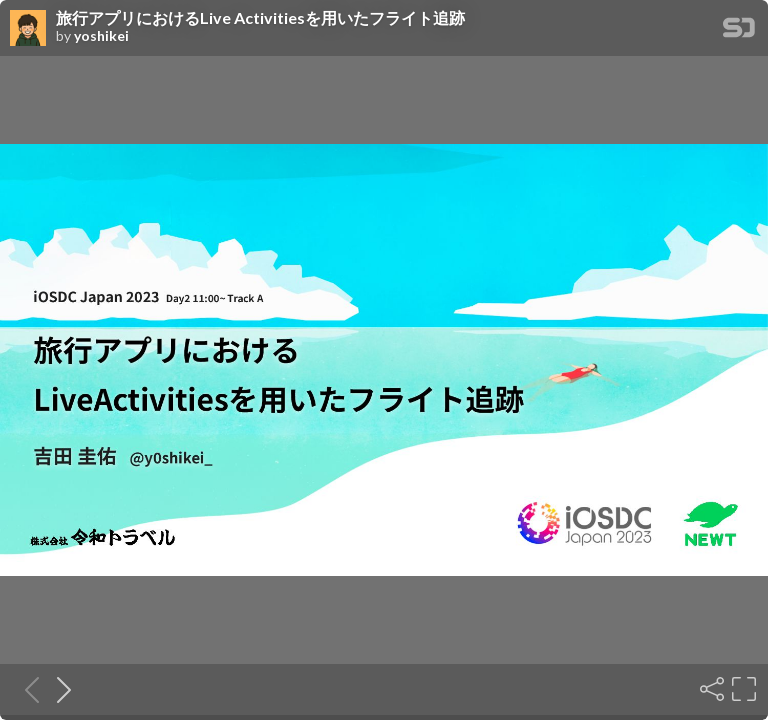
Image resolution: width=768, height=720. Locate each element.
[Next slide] (58, 689)
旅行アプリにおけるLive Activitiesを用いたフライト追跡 (260, 18)
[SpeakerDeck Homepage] (739, 31)
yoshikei (101, 36)
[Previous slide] (26, 689)
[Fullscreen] (742, 689)
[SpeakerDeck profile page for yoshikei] (28, 29)
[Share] (710, 689)
